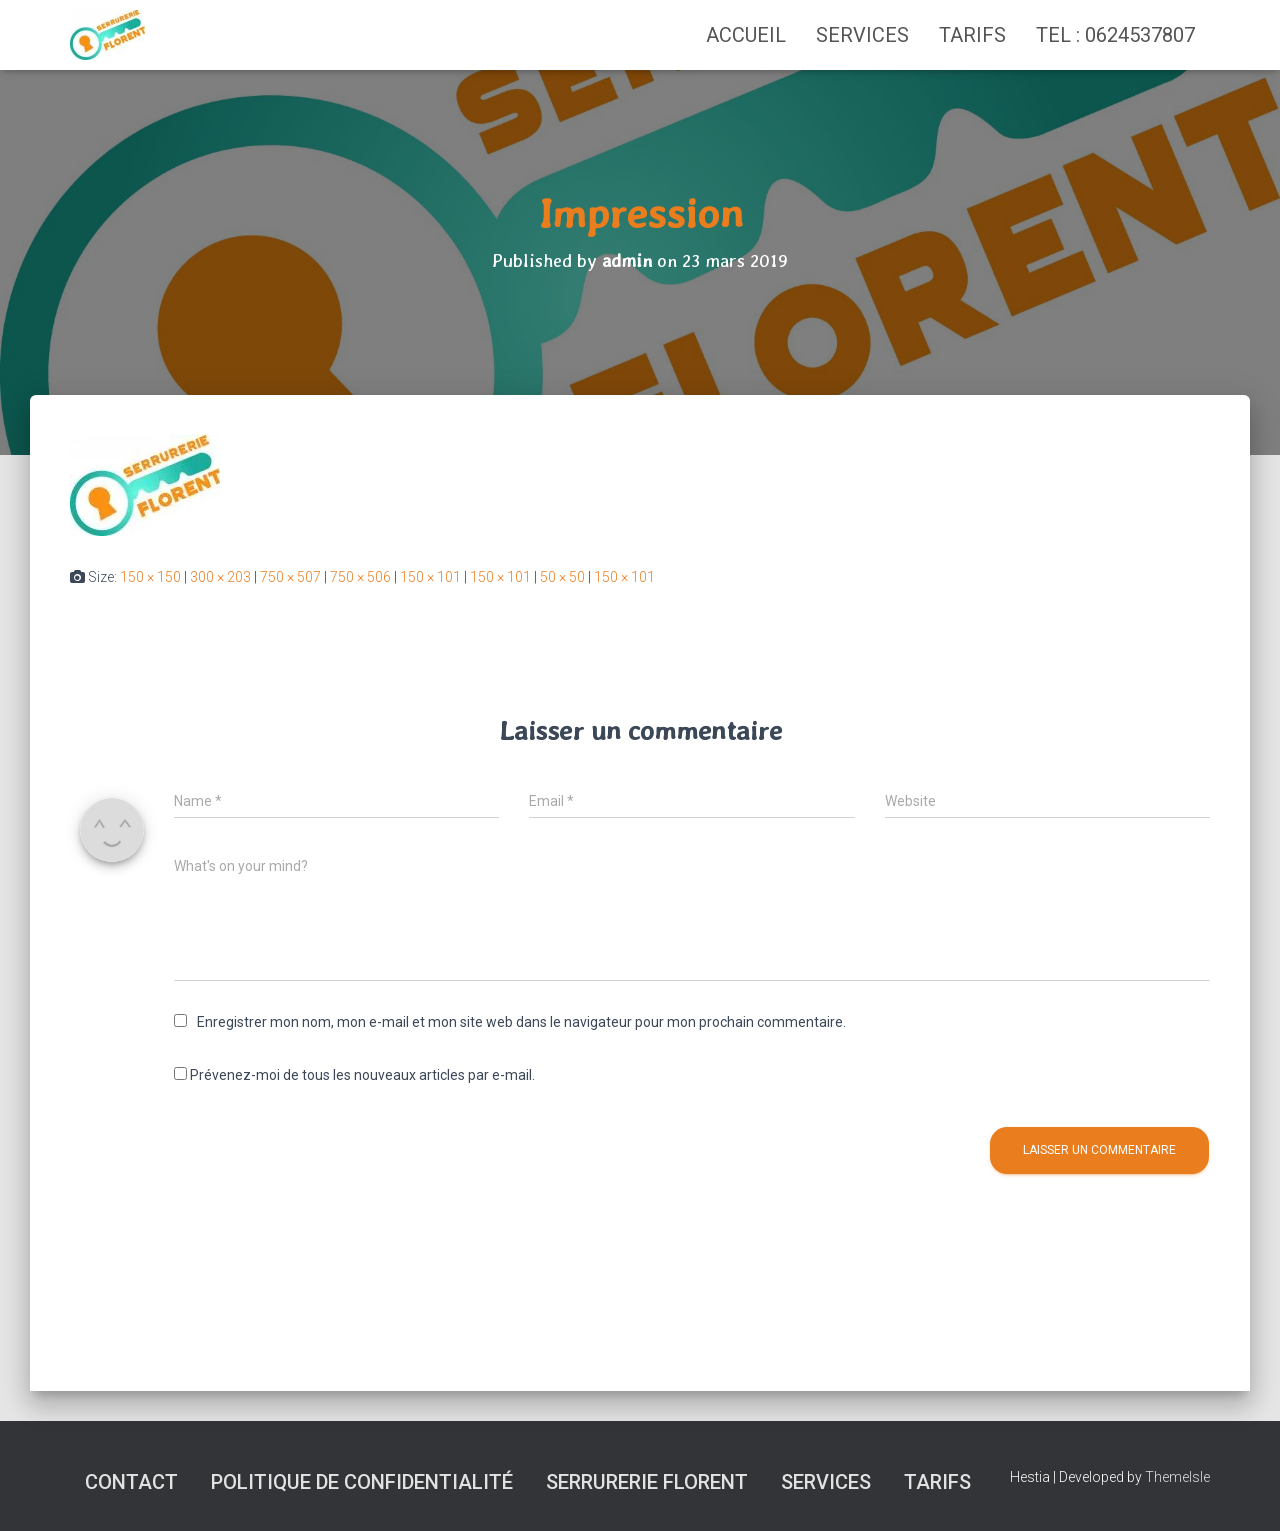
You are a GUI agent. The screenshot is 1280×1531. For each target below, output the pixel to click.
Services (862, 35)
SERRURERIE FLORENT (647, 1482)
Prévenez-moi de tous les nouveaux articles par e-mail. (362, 1075)
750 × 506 (360, 577)
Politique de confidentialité (362, 1482)
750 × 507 (290, 577)
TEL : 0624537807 (1115, 35)
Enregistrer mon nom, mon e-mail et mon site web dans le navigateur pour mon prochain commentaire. (521, 1022)
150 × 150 (150, 577)
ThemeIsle (1177, 1477)
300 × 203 (220, 577)
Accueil (746, 35)
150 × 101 (430, 577)
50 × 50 (562, 577)
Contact (131, 1482)
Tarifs (972, 35)
